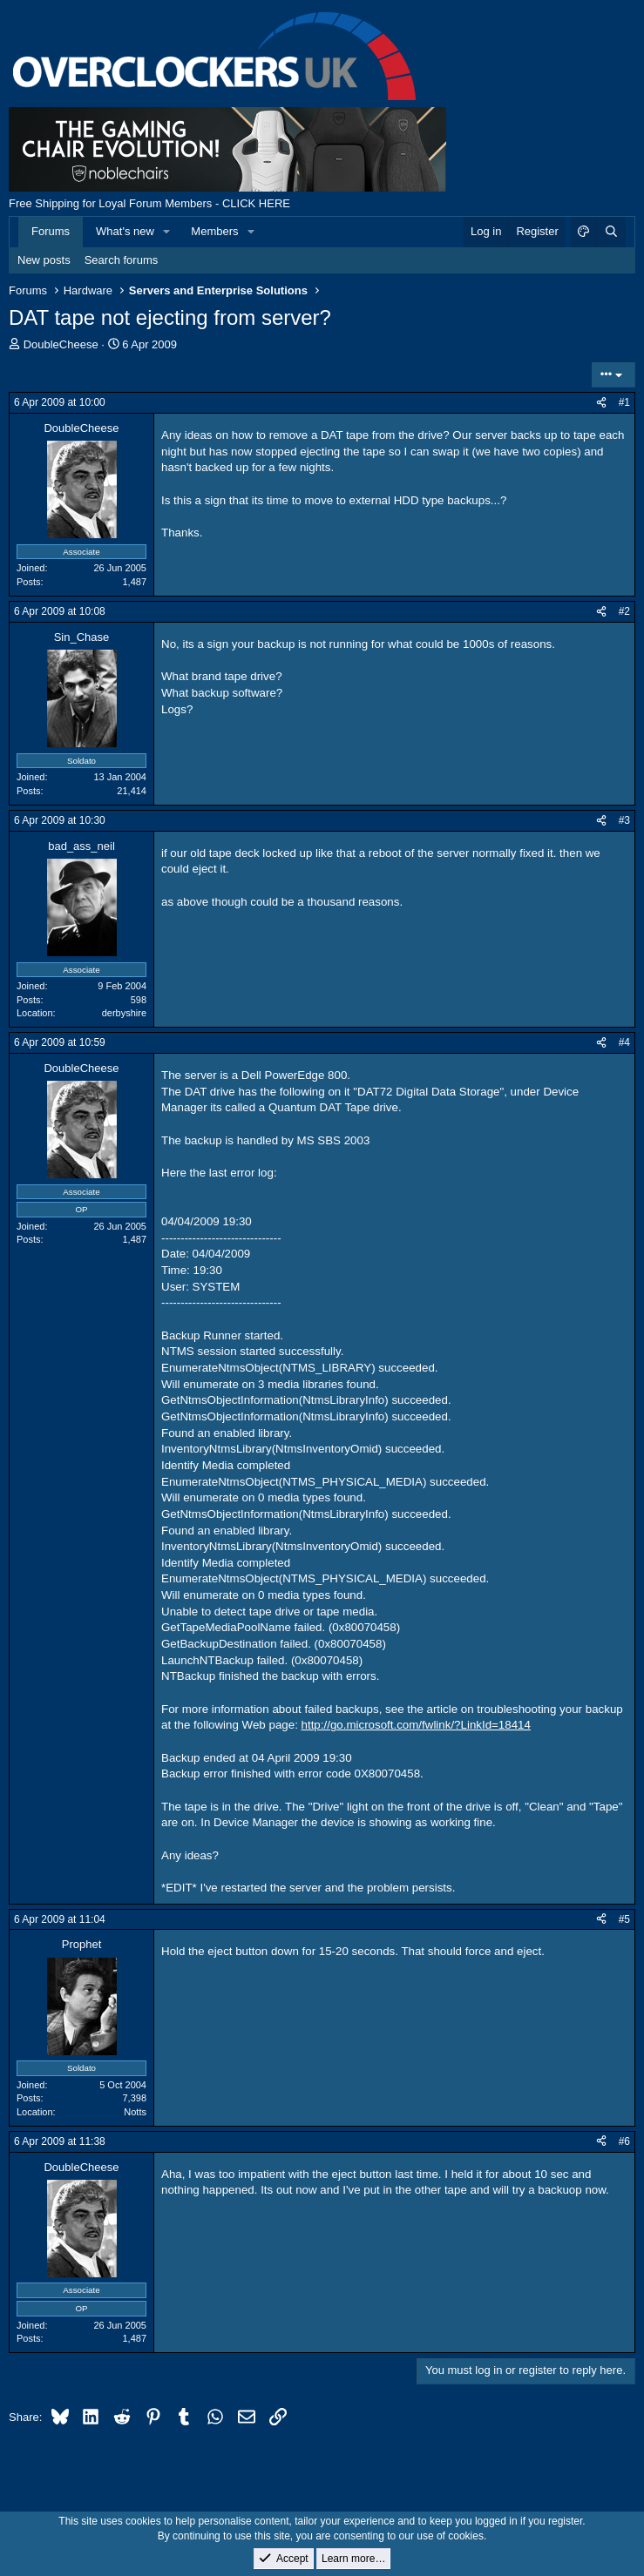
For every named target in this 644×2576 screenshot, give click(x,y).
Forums (50, 231)
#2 (624, 611)
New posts (44, 259)
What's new (125, 231)
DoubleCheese (61, 344)
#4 (624, 1042)
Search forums (122, 259)
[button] (167, 231)
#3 (624, 820)
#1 (624, 402)
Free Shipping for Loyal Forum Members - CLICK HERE (149, 203)
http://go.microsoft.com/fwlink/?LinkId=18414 (416, 1724)
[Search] (611, 231)
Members (214, 231)
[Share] (601, 403)
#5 (624, 1919)
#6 (624, 2141)
